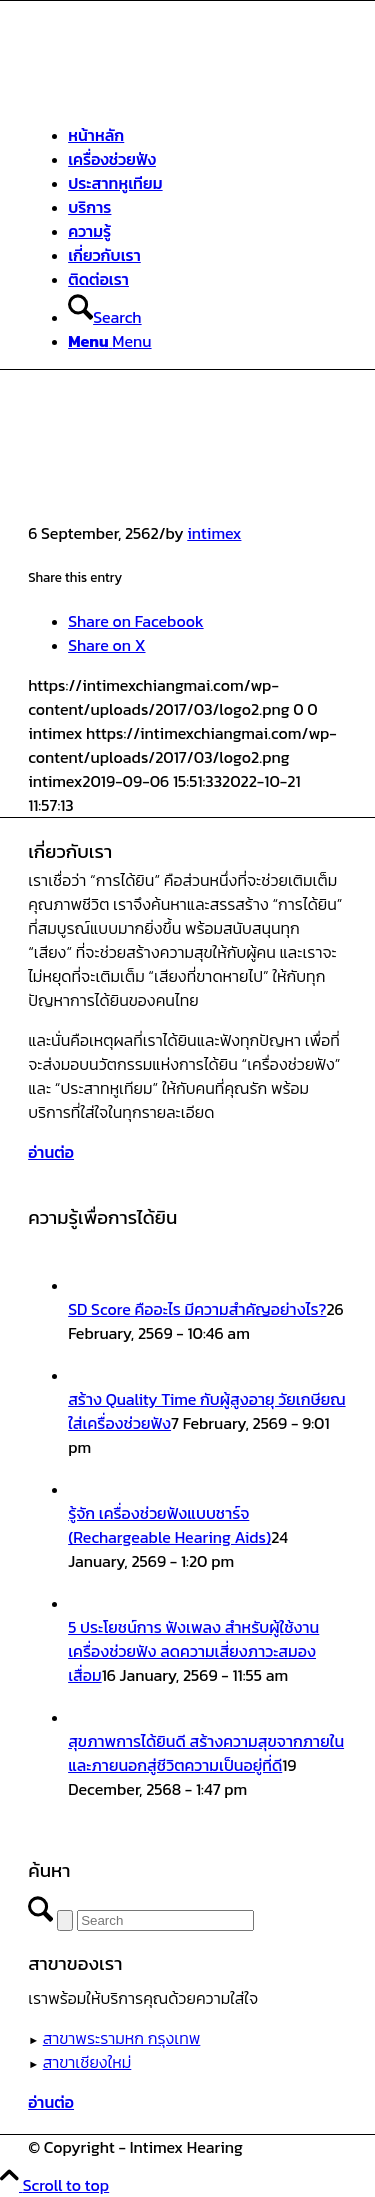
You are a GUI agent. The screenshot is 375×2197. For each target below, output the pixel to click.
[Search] (104, 317)
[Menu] (109, 341)
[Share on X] (106, 645)
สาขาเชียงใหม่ (87, 2062)
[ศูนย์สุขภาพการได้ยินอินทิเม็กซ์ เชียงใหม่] (178, 95)
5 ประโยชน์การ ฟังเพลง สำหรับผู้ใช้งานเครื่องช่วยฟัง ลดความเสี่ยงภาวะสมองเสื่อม (193, 1651)
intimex (214, 533)
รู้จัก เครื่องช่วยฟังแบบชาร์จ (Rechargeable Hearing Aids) (169, 1525)
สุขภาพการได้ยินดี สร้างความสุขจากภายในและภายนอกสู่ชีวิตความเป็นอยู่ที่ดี (206, 1753)
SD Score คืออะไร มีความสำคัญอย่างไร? (197, 1309)
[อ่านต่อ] (51, 1152)
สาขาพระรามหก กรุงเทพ (122, 2038)
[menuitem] (207, 135)
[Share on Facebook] (136, 621)
